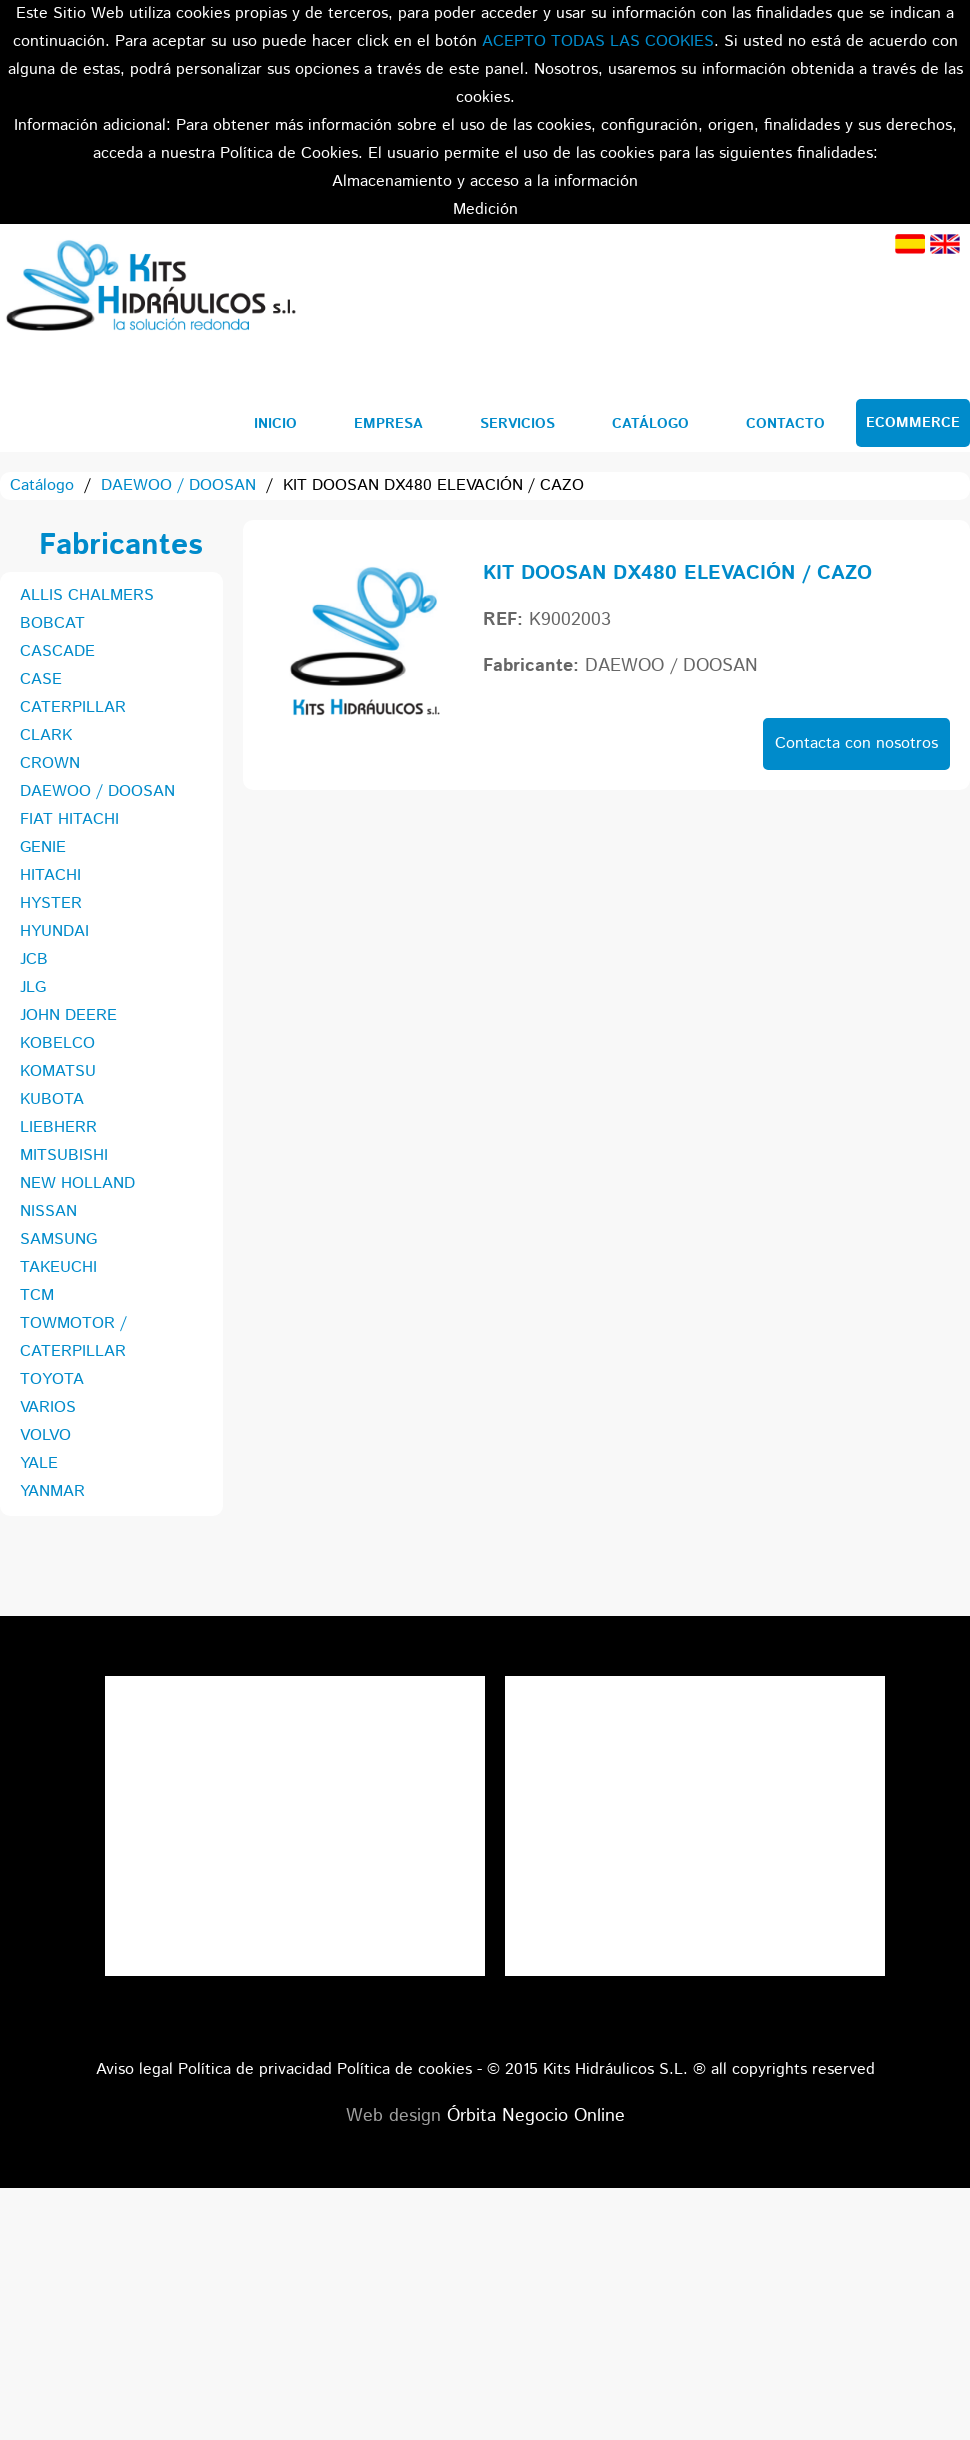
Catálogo (650, 424)
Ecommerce (913, 423)
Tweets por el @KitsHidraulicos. (695, 1689)
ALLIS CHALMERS (87, 595)
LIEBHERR (58, 1127)
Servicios (517, 424)
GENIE (43, 847)
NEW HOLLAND (77, 1183)
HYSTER (51, 903)
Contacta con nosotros (856, 743)
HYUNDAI (54, 931)
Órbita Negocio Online (536, 2116)
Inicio (275, 424)
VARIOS (48, 1407)
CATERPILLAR (73, 707)
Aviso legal (134, 2069)
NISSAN (48, 1211)
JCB (34, 959)
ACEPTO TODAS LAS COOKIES (598, 41)
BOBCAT (52, 623)
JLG (33, 987)
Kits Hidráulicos (150, 289)
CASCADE (57, 651)
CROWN (50, 763)
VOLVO (45, 1435)
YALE (39, 1463)
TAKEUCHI (58, 1267)
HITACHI (50, 875)
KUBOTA (52, 1099)
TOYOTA (52, 1379)
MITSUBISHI (64, 1155)
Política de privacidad (255, 2069)
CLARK (46, 735)
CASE (41, 679)
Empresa (388, 424)
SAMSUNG (58, 1239)
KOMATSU (58, 1071)
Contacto (785, 424)
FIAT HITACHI (69, 819)
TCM (37, 1295)
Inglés (945, 244)
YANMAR (52, 1491)
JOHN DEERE (68, 1015)
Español (910, 244)
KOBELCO (57, 1043)
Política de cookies (404, 2069)
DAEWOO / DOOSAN (178, 485)
